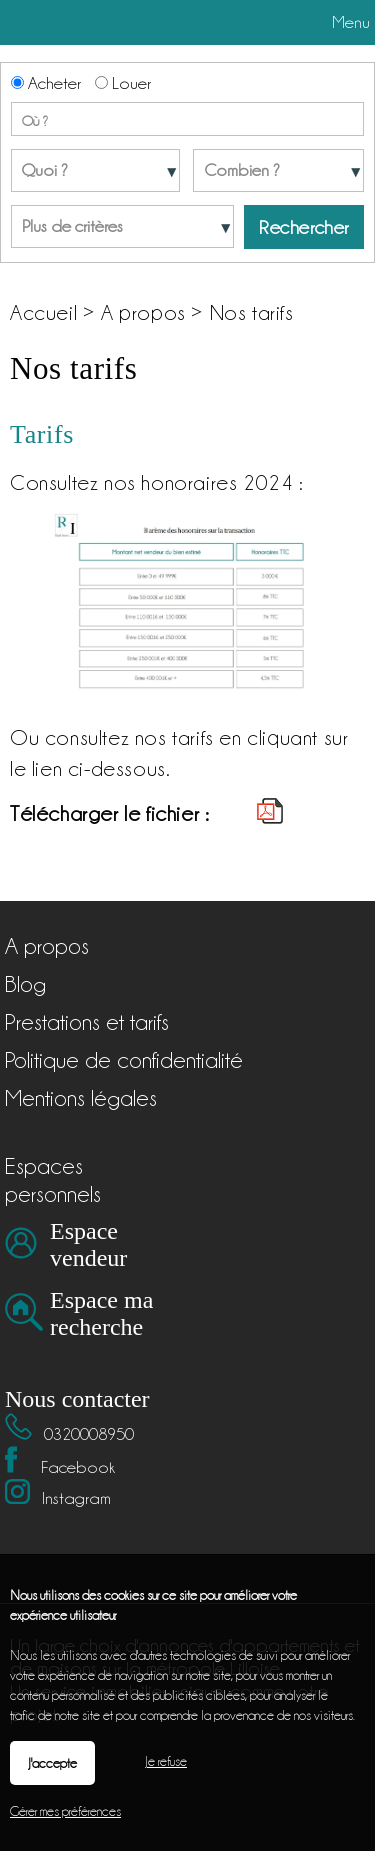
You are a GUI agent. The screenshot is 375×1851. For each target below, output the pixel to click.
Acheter (46, 83)
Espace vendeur (88, 1244)
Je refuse (166, 1761)
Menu (349, 22)
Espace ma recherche (101, 1313)
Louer (123, 83)
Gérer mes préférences (65, 1811)
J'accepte (52, 1763)
